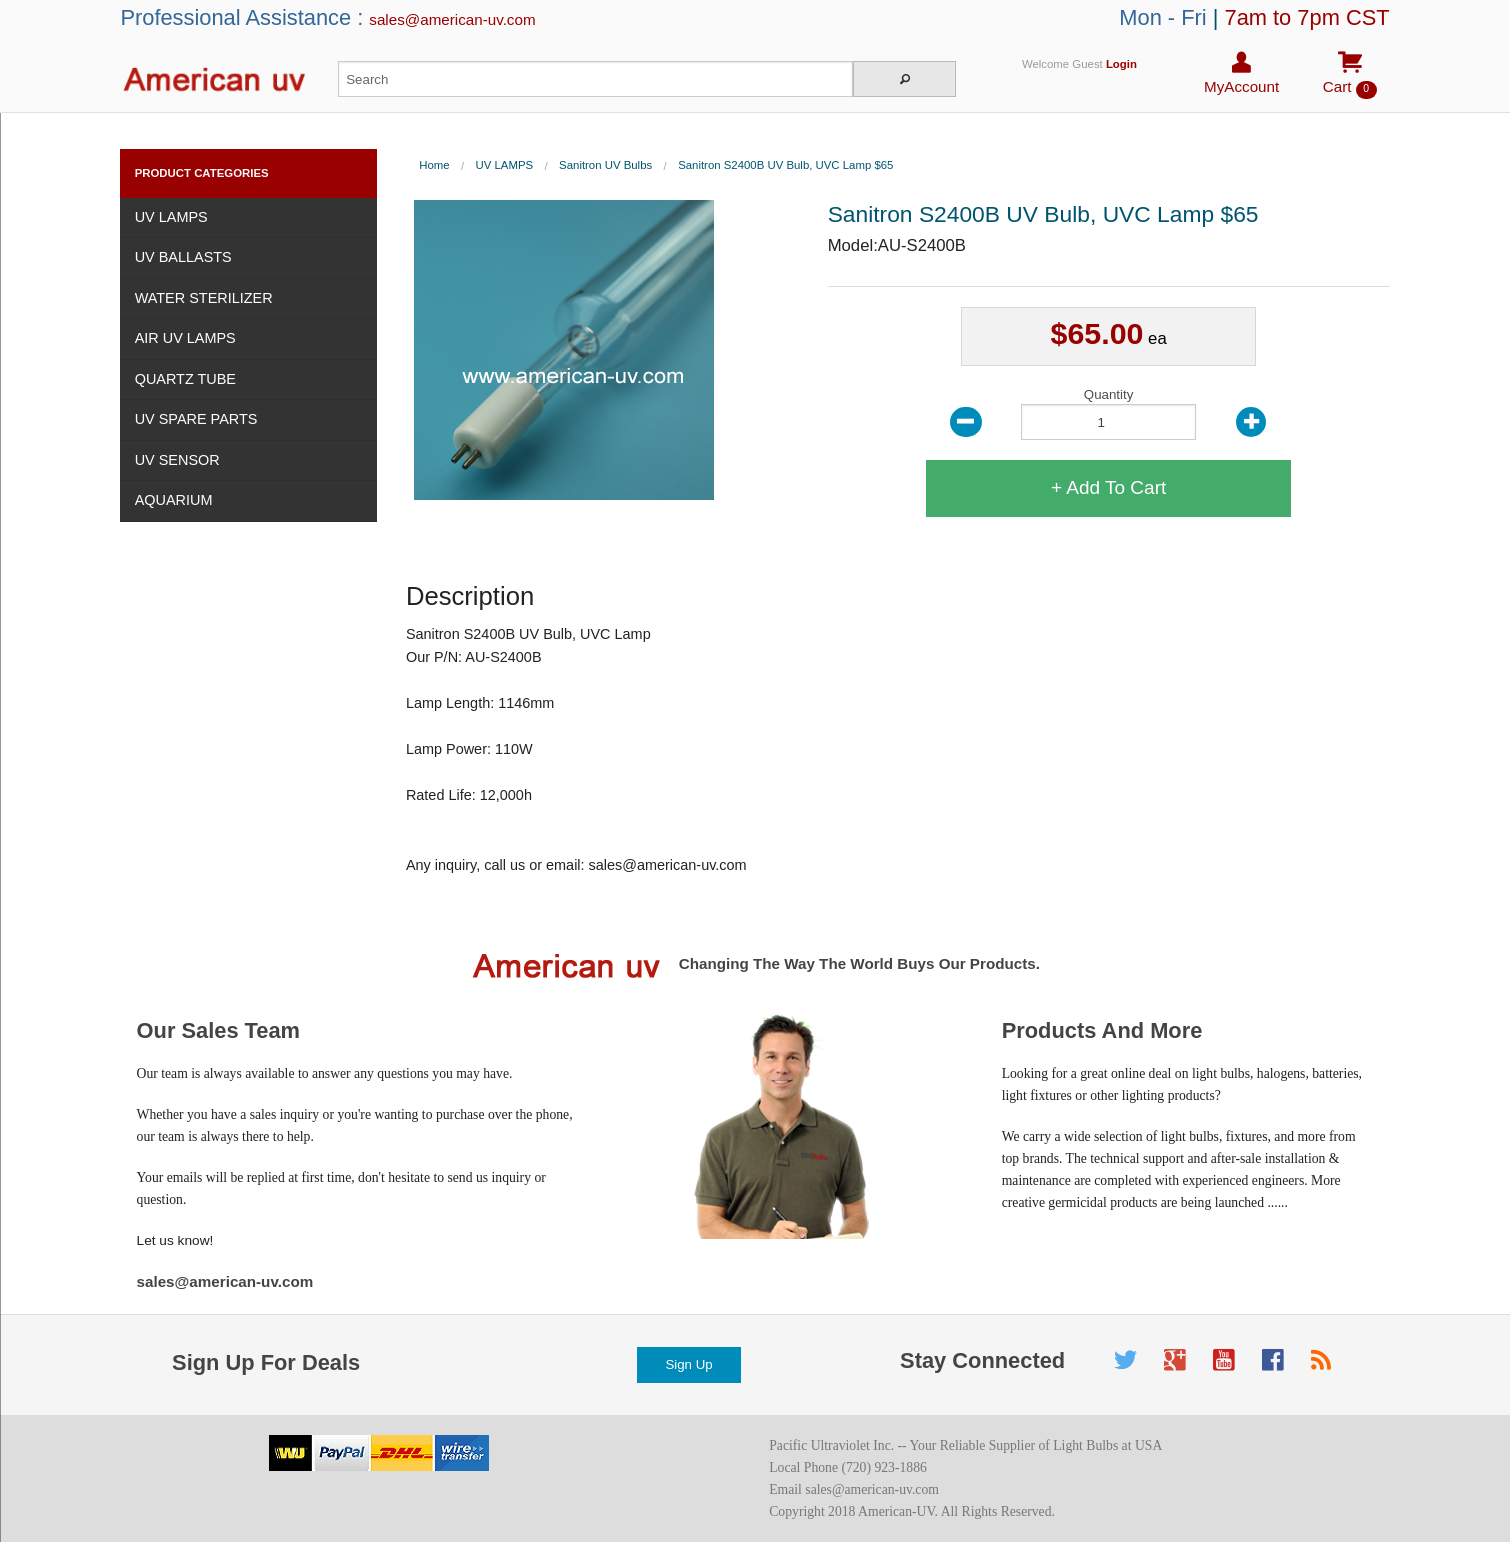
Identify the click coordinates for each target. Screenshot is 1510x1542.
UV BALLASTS (183, 257)
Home (434, 165)
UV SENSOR (177, 460)
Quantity (1108, 413)
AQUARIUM (174, 500)
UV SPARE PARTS (196, 419)
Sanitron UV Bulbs (605, 165)
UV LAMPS (171, 217)
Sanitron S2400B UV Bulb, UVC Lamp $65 (785, 165)
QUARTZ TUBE (185, 379)
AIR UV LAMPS (185, 338)
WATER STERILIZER (204, 298)
